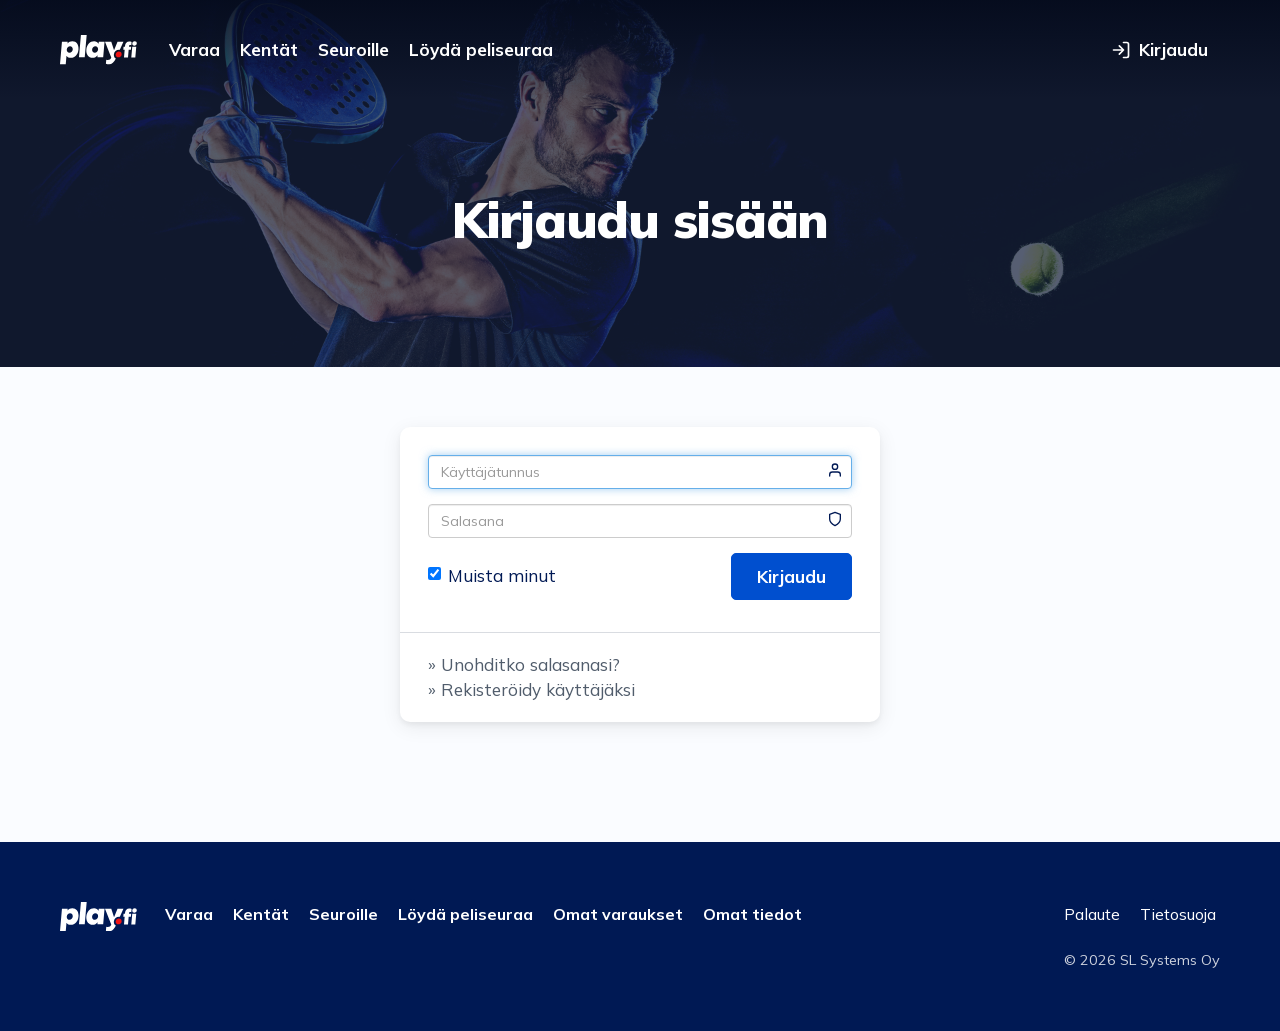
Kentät (269, 49)
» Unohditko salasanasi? (524, 664)
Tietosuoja (1178, 914)
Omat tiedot (752, 914)
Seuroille (353, 49)
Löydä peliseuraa (481, 49)
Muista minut (492, 575)
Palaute (1092, 914)
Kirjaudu (791, 576)
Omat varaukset (618, 914)
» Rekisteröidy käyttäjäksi (531, 689)
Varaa (194, 49)
